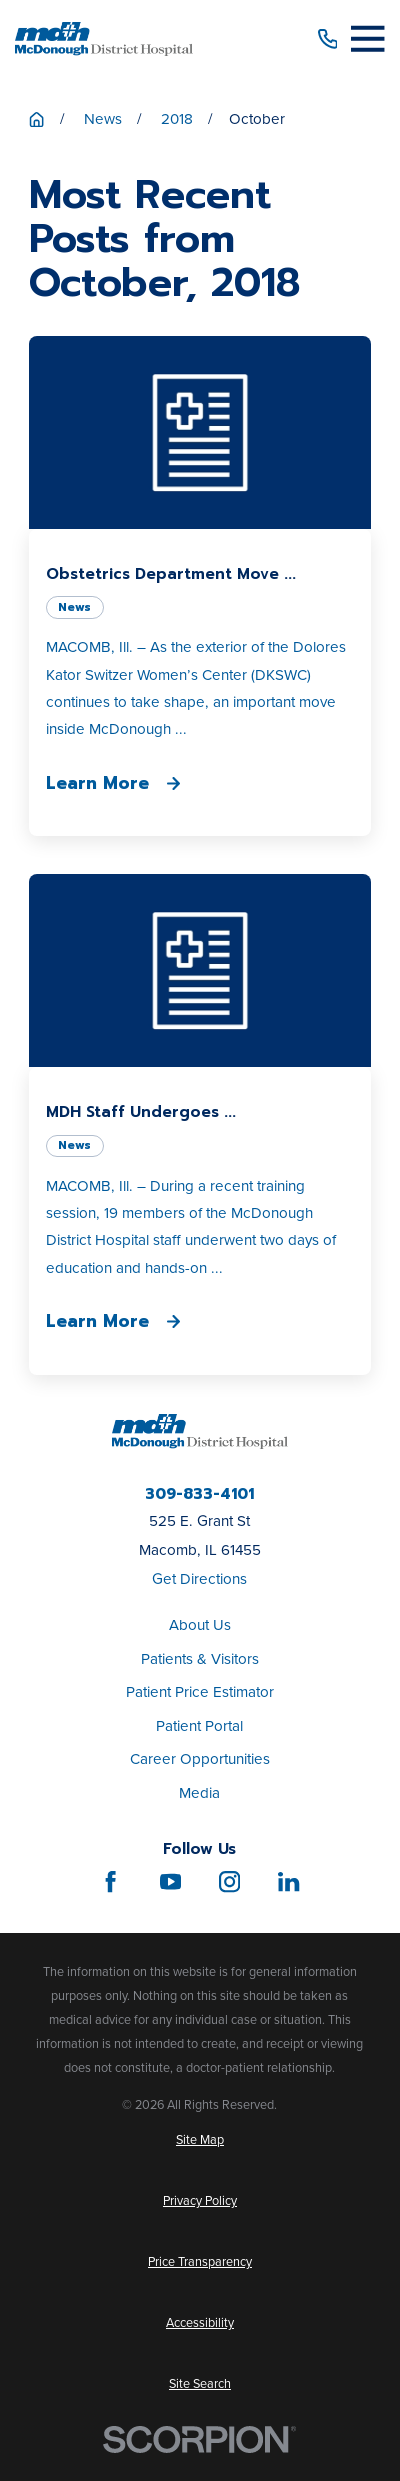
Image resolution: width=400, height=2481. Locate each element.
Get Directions (199, 1579)
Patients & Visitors (200, 1659)
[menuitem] (200, 2140)
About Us (200, 1625)
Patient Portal (199, 1726)
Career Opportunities (200, 1759)
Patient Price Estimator (200, 1692)
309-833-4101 (199, 1493)
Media (199, 1793)
